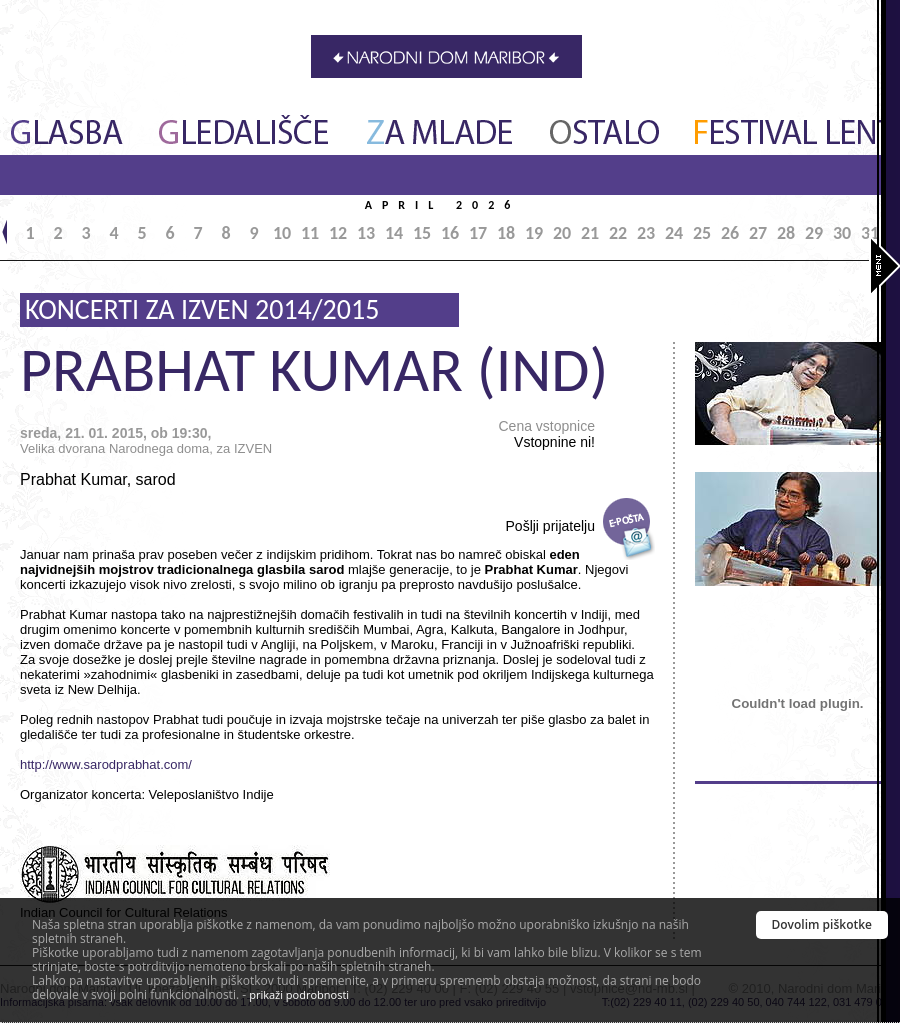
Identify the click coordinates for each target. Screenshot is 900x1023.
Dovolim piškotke (822, 924)
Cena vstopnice (546, 434)
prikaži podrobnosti (299, 994)
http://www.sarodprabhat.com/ (106, 764)
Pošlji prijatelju (550, 526)
